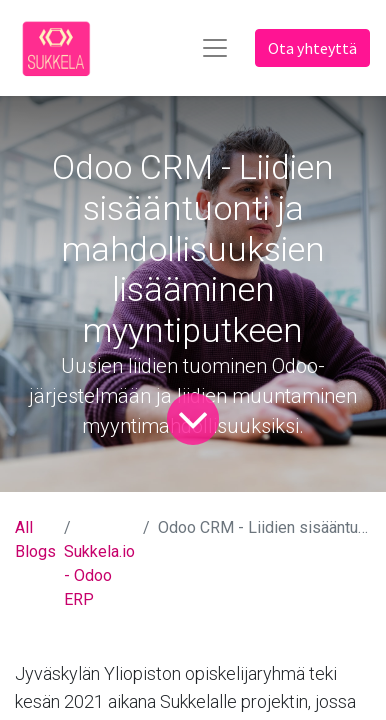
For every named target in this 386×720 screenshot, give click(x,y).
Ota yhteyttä (312, 48)
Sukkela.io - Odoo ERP (99, 575)
